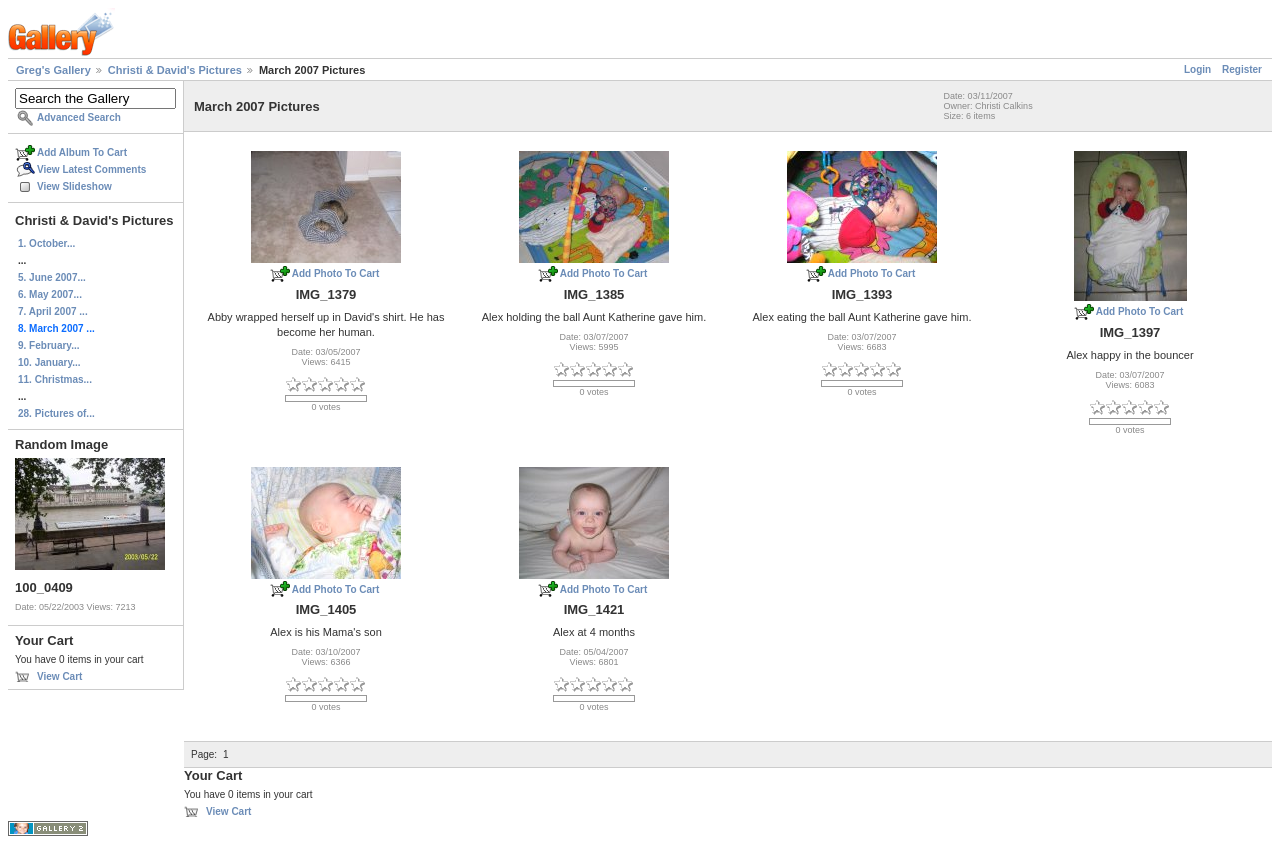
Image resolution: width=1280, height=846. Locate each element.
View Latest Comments (91, 169)
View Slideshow (74, 186)
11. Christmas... (55, 379)
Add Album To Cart (82, 152)
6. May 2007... (50, 294)
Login (1197, 69)
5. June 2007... (52, 277)
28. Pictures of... (56, 413)
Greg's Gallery (53, 70)
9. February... (49, 345)
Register (1242, 69)
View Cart (59, 676)
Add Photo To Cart (336, 273)
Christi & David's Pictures (175, 70)
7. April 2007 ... (53, 311)
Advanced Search (79, 117)
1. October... (46, 243)
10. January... (49, 362)
